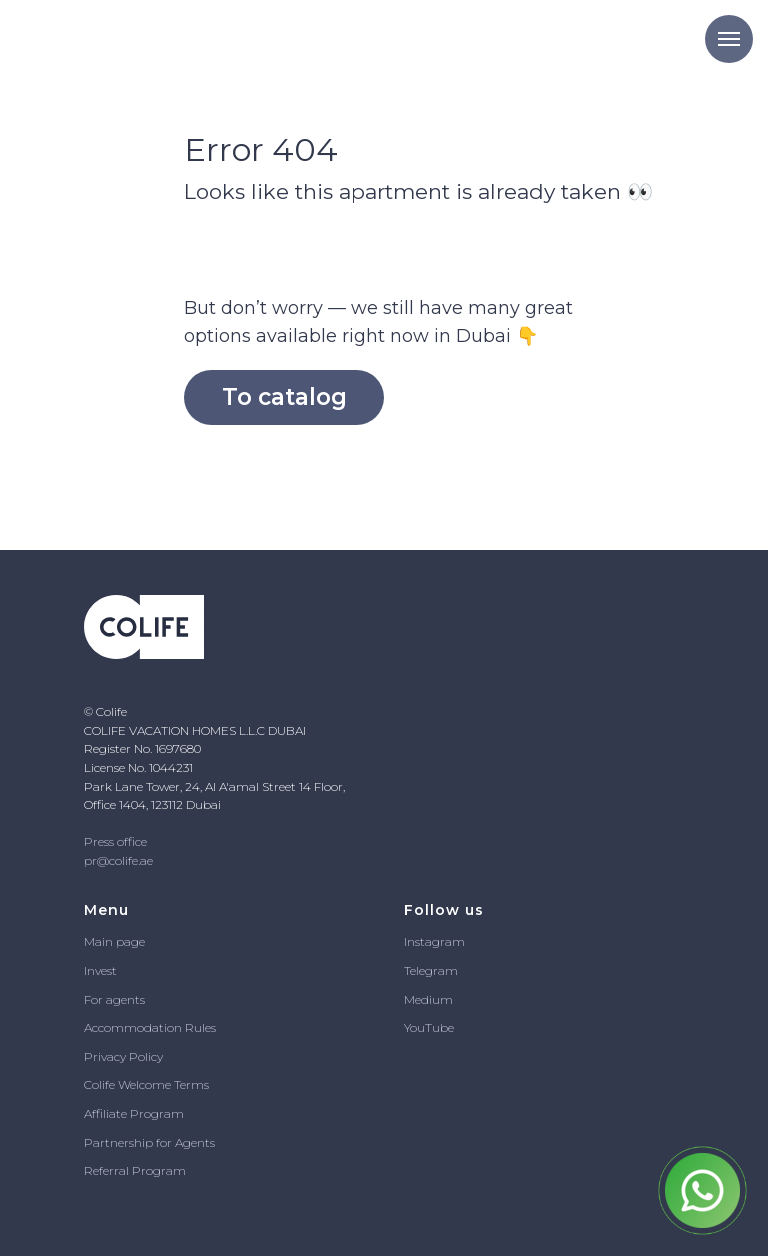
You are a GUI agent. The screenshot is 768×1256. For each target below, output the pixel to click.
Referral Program (135, 1170)
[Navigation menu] (729, 39)
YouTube (429, 1027)
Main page (114, 941)
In (89, 970)
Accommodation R (139, 1027)
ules (205, 1027)
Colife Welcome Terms (146, 1084)
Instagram (434, 941)
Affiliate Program (134, 1113)
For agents (114, 999)
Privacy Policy (123, 1056)
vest (106, 970)
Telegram (431, 970)
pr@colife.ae (118, 860)
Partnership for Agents (149, 1142)
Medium (428, 999)
